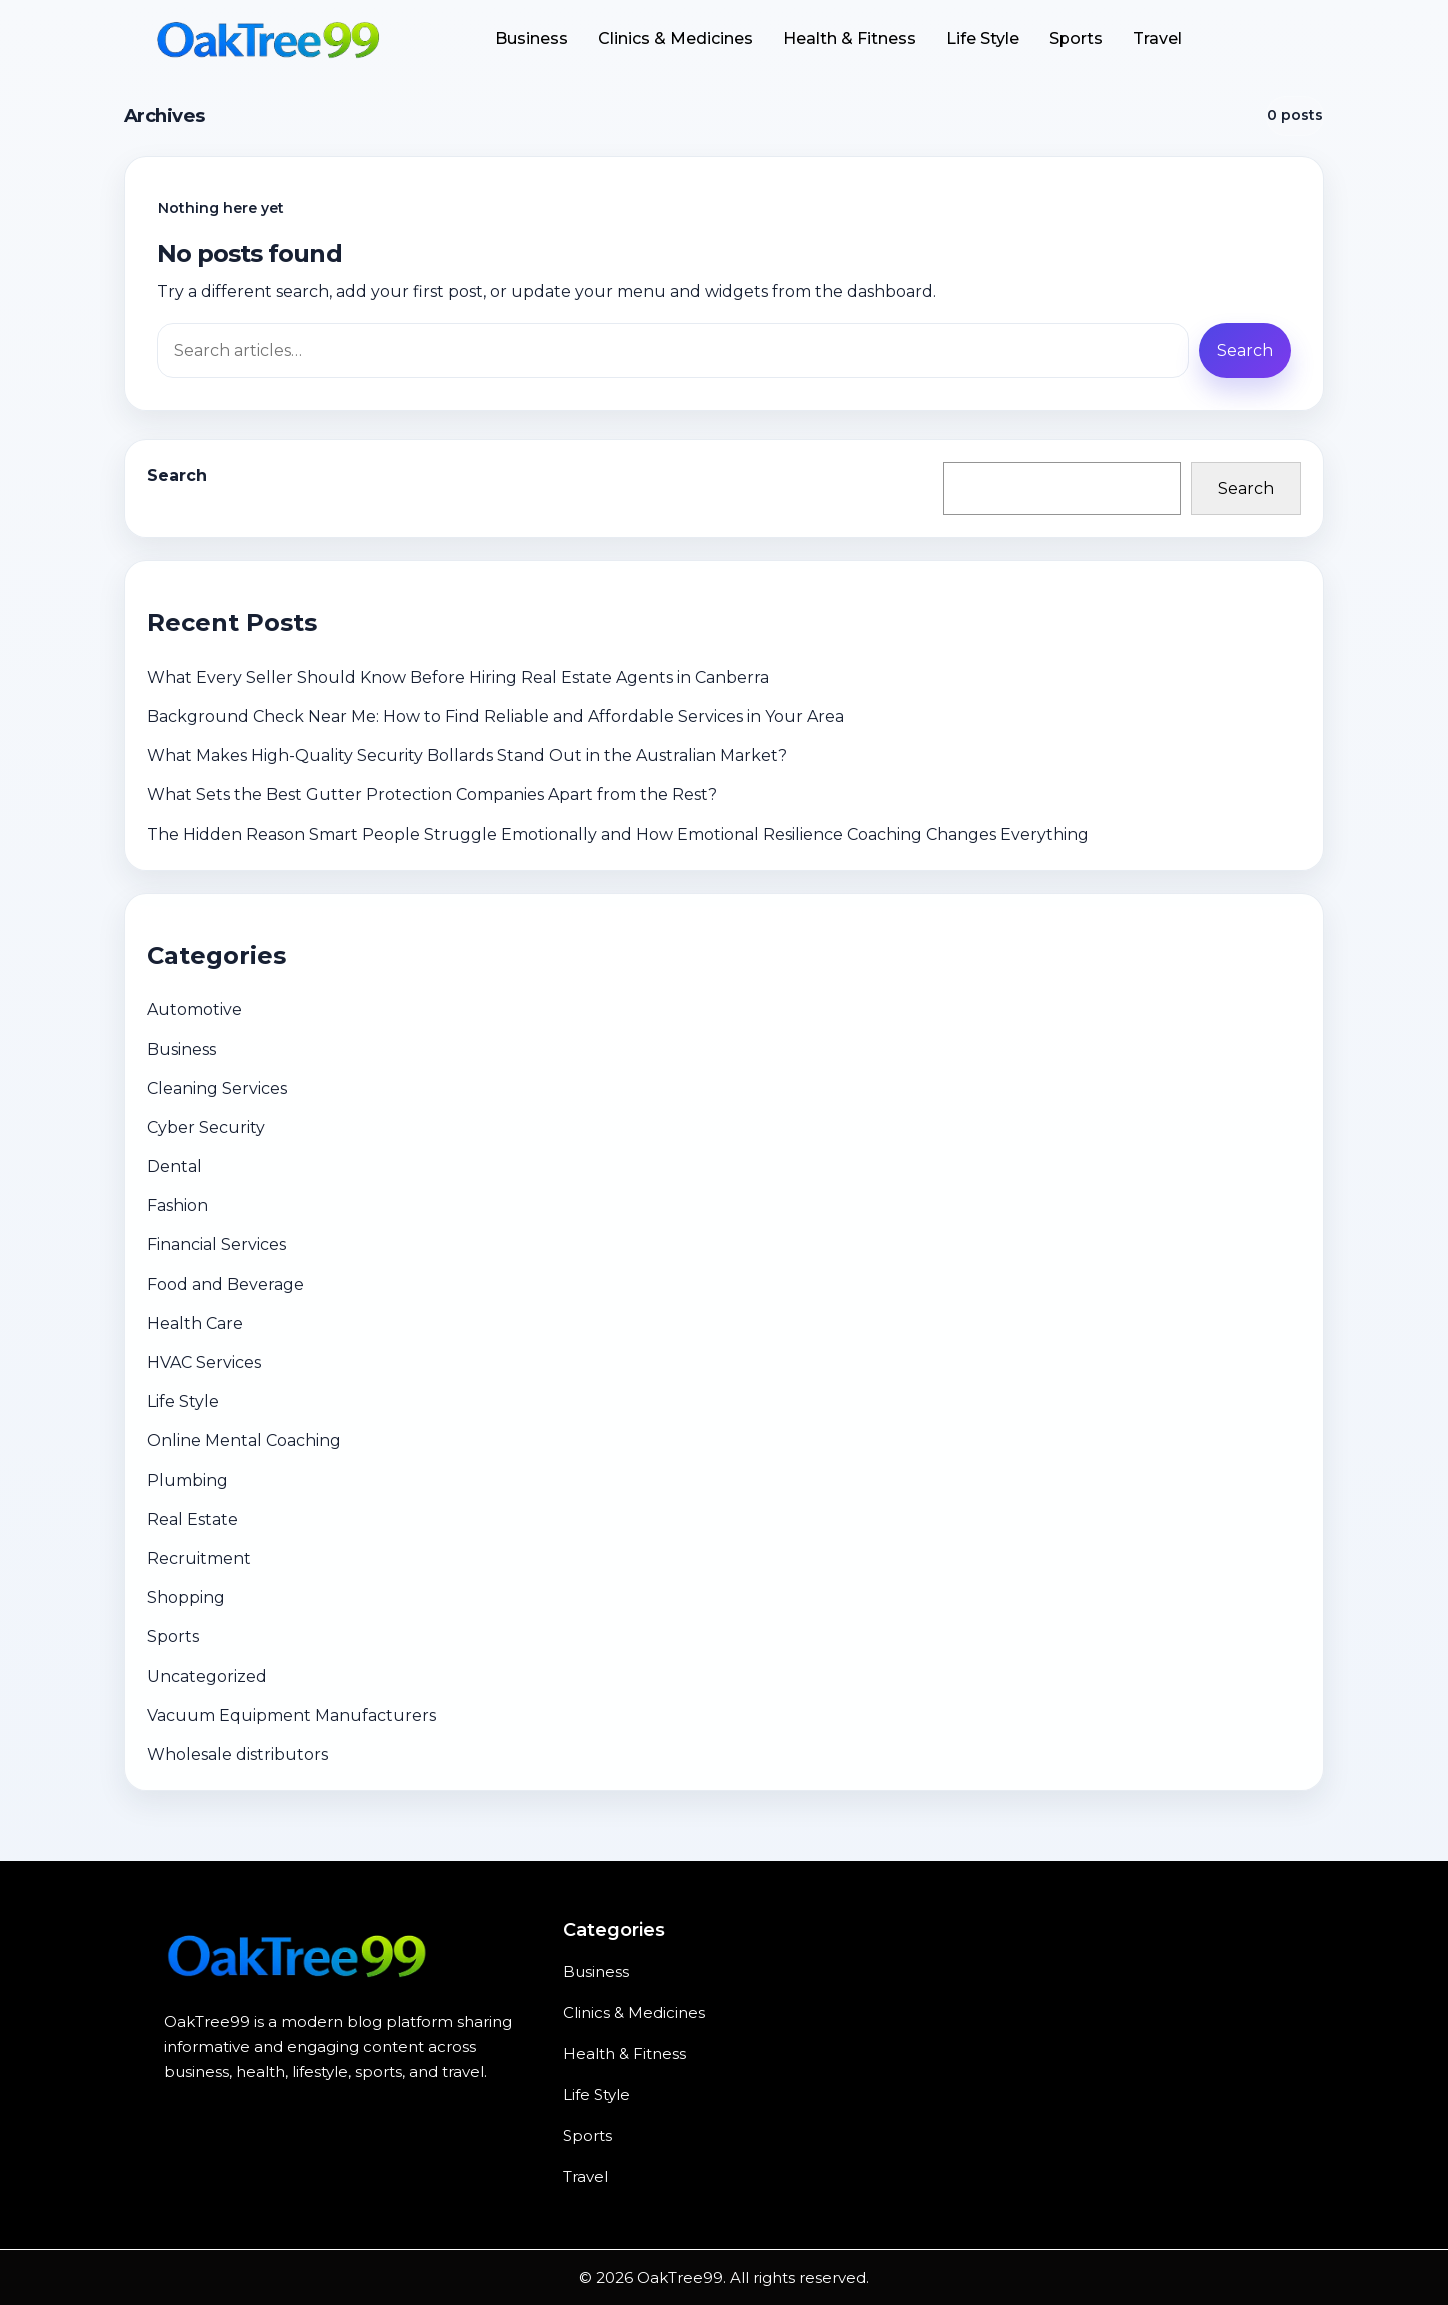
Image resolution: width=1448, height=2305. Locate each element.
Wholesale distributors (237, 1754)
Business (531, 38)
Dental (174, 1166)
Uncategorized (207, 1676)
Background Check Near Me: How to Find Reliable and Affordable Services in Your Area (495, 716)
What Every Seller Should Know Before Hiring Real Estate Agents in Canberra (458, 677)
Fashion (177, 1205)
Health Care (195, 1323)
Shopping (186, 1597)
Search (177, 475)
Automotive (194, 1009)
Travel (1157, 38)
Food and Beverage (225, 1284)
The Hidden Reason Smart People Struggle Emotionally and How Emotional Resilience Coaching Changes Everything (618, 834)
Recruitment (199, 1558)
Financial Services (216, 1244)
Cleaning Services (217, 1088)
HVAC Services (204, 1362)
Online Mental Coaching (244, 1440)
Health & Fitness (849, 38)
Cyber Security (206, 1127)
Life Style (982, 38)
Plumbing (187, 1480)
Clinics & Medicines (675, 38)
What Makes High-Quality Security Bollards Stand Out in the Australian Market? (467, 755)
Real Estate (192, 1519)
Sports (1076, 38)
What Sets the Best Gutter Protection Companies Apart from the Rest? (432, 794)
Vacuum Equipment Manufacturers (291, 1715)
